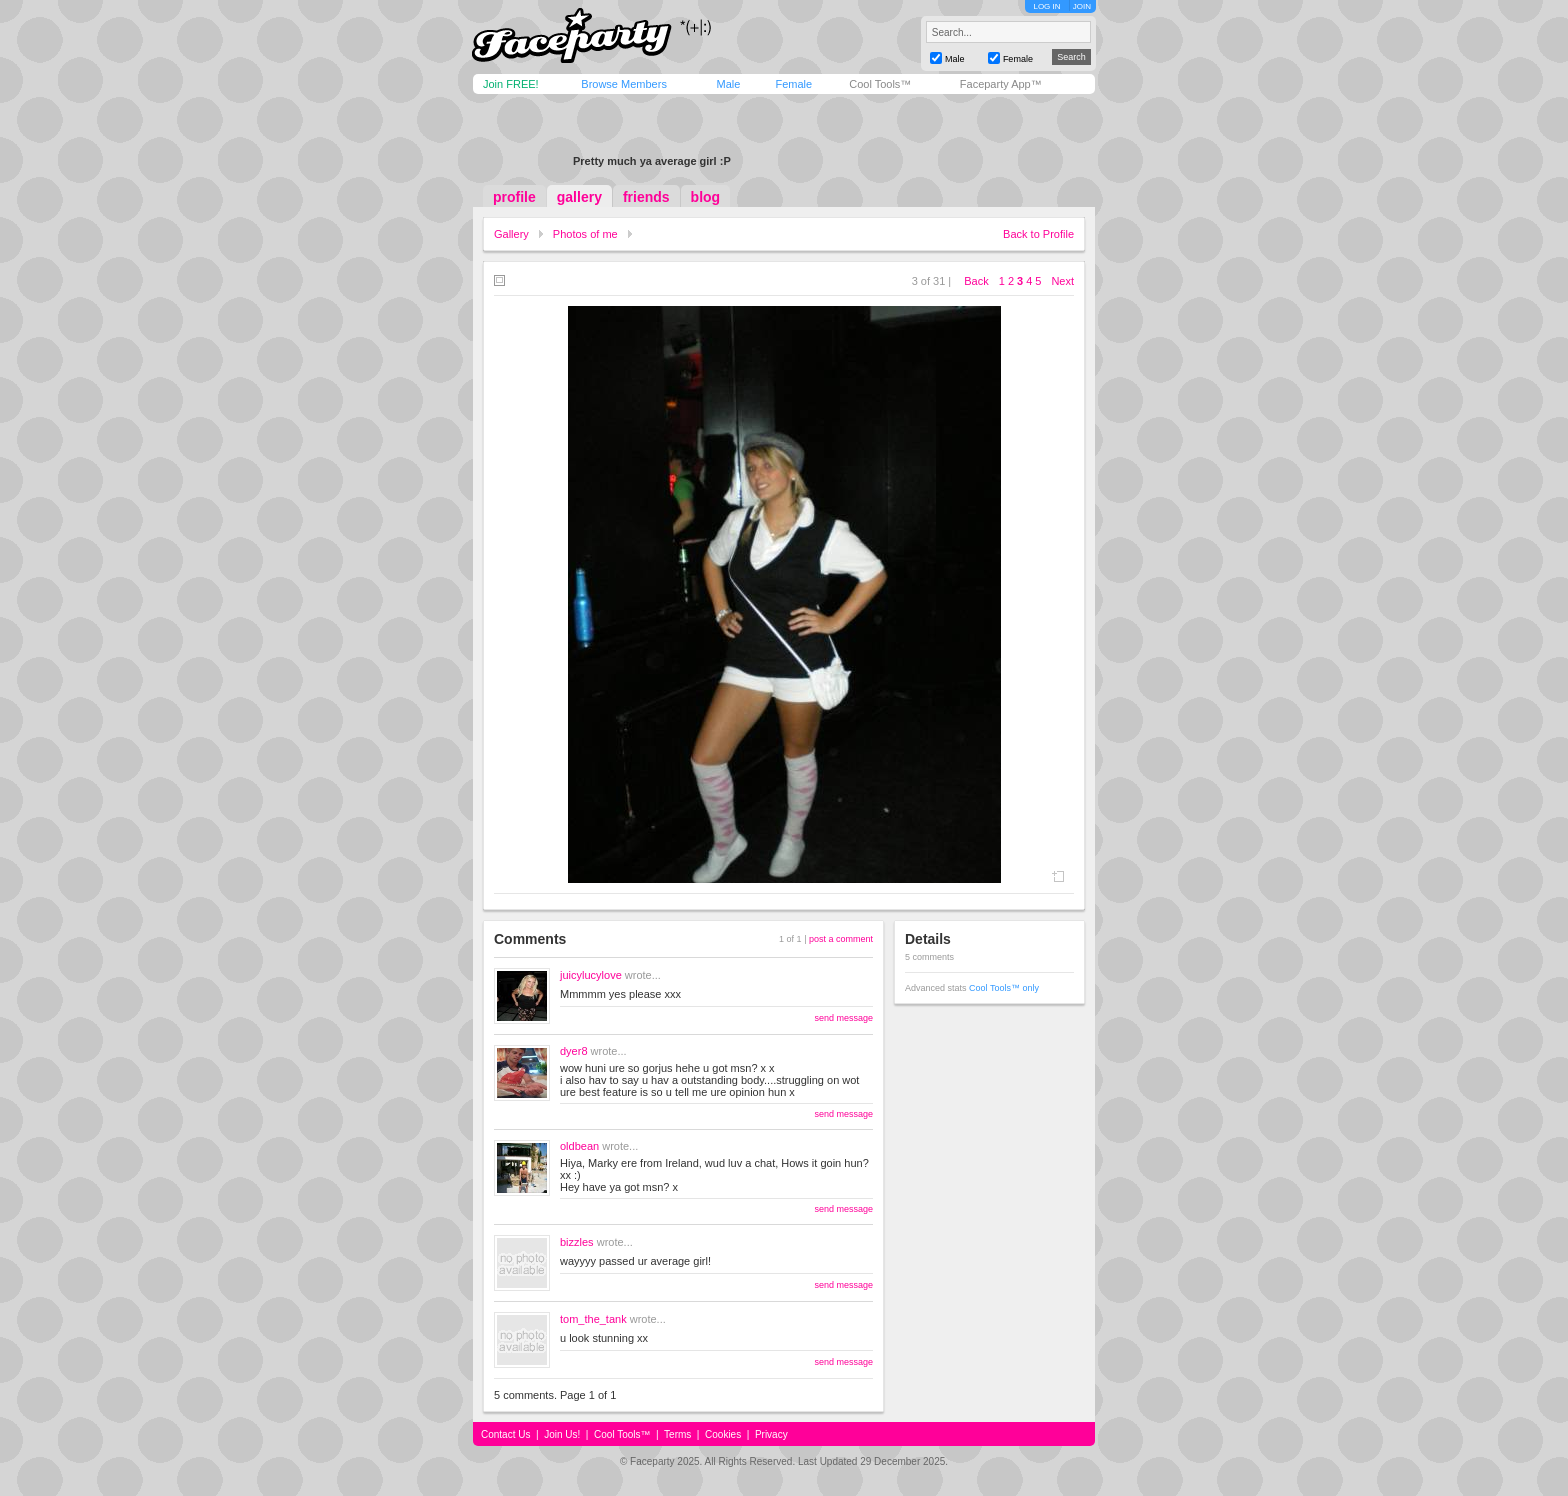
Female (793, 84)
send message (843, 1018)
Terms (677, 1434)
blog (706, 197)
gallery (579, 197)
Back (976, 281)
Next (1062, 281)
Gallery (511, 234)
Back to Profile (1038, 234)
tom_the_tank (593, 1319)
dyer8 (574, 1051)
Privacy (771, 1434)
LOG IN (1046, 6)
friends (646, 197)
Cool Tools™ (880, 84)
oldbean (579, 1146)
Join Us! (562, 1434)
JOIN (1082, 6)
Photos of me (585, 234)
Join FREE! (511, 84)
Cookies (723, 1434)
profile (514, 197)
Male (728, 84)
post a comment (841, 939)
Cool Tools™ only (1004, 988)
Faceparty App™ (1001, 84)
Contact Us (505, 1434)
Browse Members (624, 84)
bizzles (577, 1242)
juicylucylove (591, 975)
